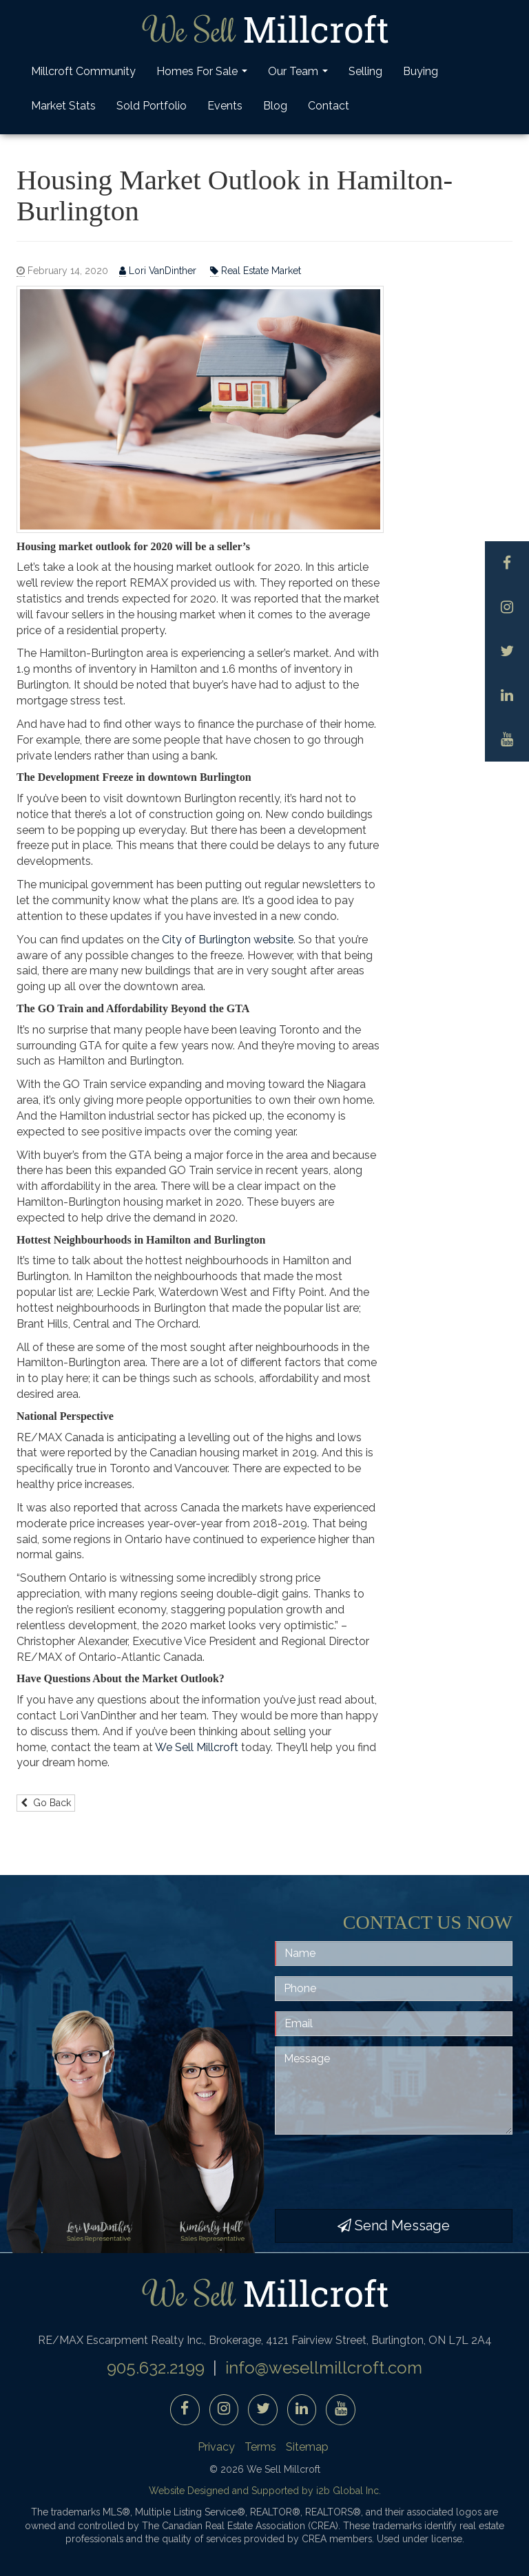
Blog (275, 105)
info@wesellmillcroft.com (323, 2368)
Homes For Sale (203, 75)
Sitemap (307, 2446)
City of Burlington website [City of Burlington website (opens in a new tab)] (227, 939)
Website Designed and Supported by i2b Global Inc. (265, 2490)
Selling (365, 71)
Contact (328, 105)
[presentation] (379, 2172)
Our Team (299, 75)
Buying (420, 71)
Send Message (394, 2225)
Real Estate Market (255, 271)
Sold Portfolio (151, 105)
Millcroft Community (83, 71)
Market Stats (63, 105)
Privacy (216, 2446)
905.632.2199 (156, 2368)
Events (224, 105)
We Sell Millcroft (196, 1747)
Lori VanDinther (159, 271)
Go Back (46, 1802)
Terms (260, 2446)
